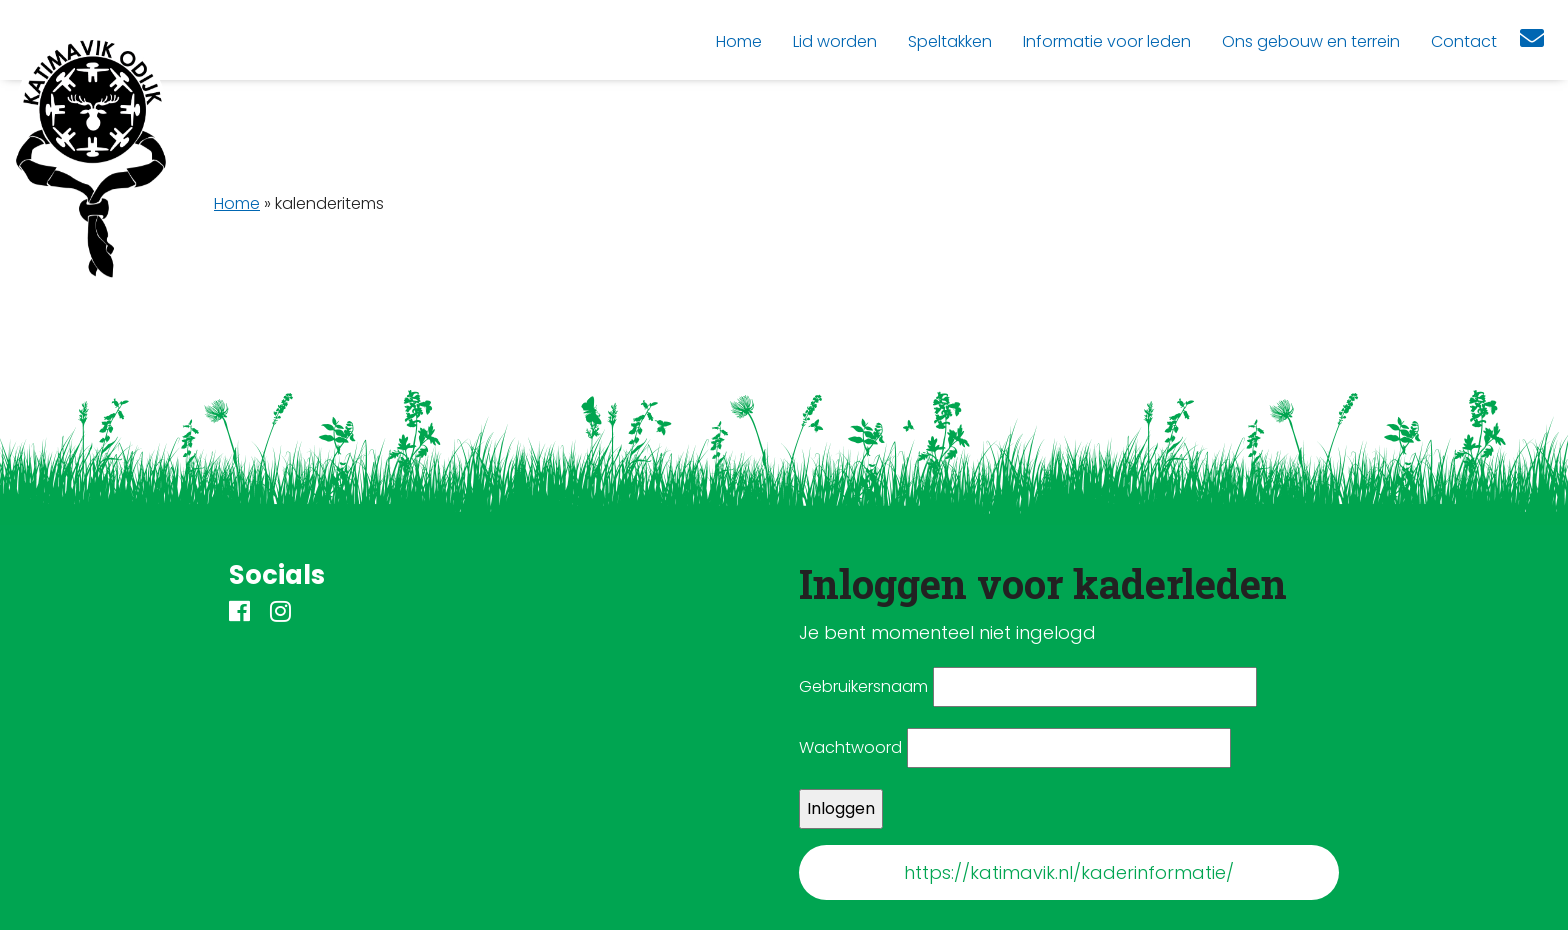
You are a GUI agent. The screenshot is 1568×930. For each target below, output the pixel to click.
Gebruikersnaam (863, 686)
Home (237, 203)
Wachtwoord (850, 747)
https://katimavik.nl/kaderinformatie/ (1069, 872)
